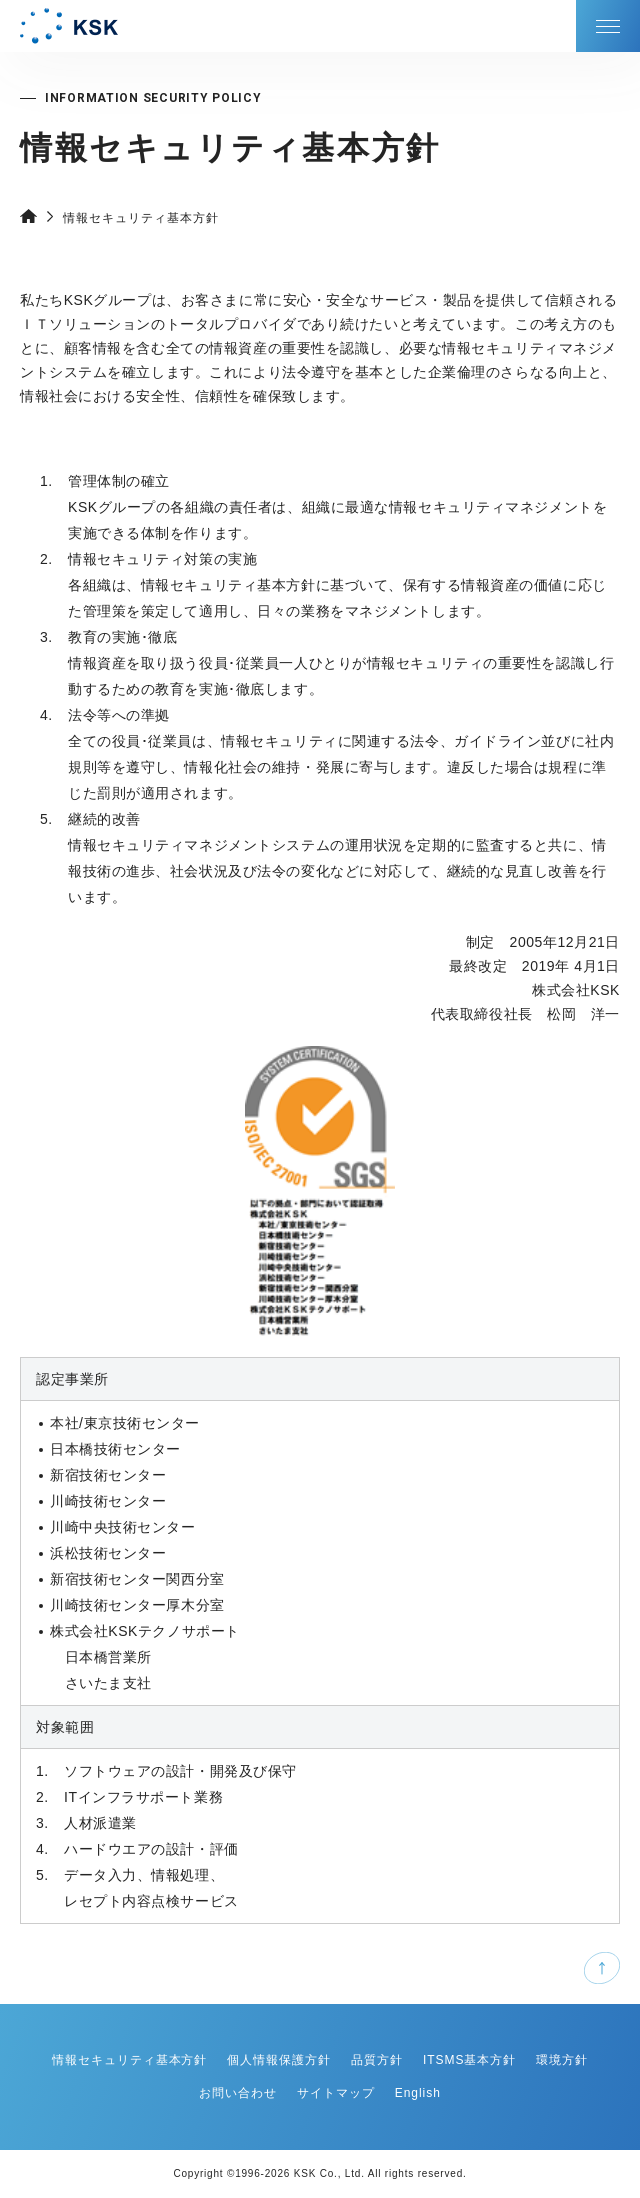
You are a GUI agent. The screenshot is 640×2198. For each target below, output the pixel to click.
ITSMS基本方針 (469, 2060)
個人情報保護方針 (279, 2060)
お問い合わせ (238, 2093)
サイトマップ (336, 2093)
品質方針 (377, 2060)
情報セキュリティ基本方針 (130, 2060)
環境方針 (562, 2060)
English (418, 2093)
